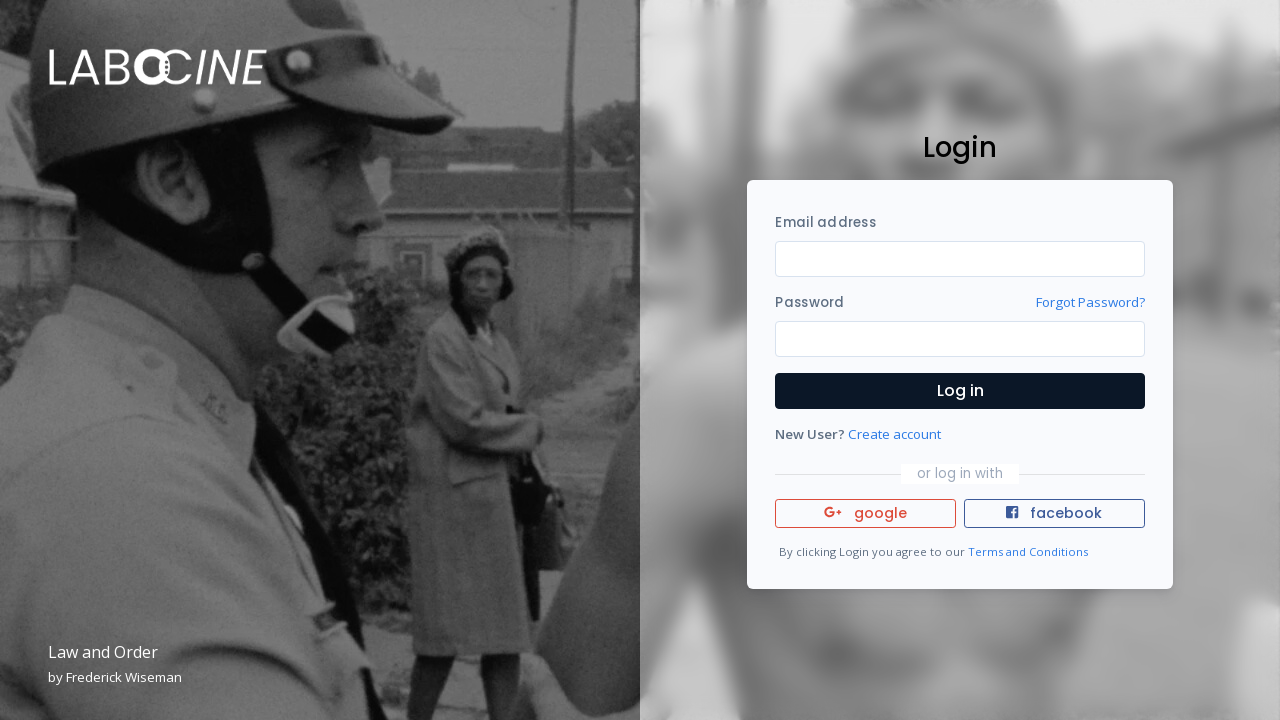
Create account (894, 434)
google (865, 513)
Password (809, 302)
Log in (960, 390)
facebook (1054, 513)
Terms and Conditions (1028, 551)
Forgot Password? (1090, 302)
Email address (825, 222)
